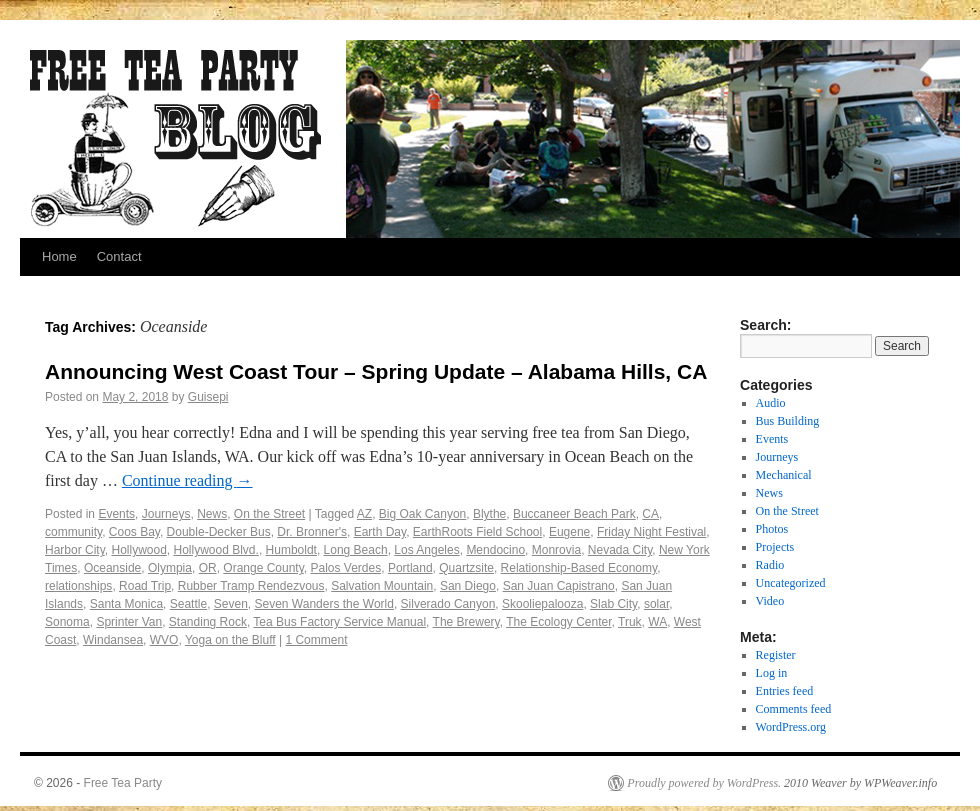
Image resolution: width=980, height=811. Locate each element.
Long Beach (356, 550)
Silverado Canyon (448, 604)
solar (656, 604)
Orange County (263, 568)
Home (59, 256)
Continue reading (187, 480)
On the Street (269, 514)
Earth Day (380, 532)
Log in (772, 673)
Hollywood (138, 550)
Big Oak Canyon (422, 514)
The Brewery (466, 622)
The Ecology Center (558, 622)
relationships (78, 586)
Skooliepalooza (542, 604)
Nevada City (620, 550)
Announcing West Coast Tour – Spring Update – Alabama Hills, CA (376, 371)
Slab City (613, 604)
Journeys (166, 514)
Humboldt (291, 550)
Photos (772, 529)
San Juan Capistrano (559, 586)
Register (776, 655)
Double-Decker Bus (219, 532)
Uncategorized (791, 583)
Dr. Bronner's (312, 532)
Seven (231, 604)
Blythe (489, 514)
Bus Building (788, 421)
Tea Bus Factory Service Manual (339, 622)
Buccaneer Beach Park (574, 514)
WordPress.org (791, 727)
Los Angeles (426, 550)
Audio (771, 403)
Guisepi (208, 397)
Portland (410, 568)
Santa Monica (126, 604)
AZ (364, 514)
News (212, 514)
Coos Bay (134, 532)
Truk (630, 622)
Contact (119, 256)
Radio (770, 565)
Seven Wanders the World (324, 604)
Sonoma (67, 622)
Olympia (170, 568)
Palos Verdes (345, 568)
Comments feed (794, 709)
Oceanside (112, 568)
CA (650, 514)
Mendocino (495, 550)
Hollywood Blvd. (216, 550)
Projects (775, 547)
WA (657, 622)
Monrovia (556, 550)
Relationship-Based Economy (579, 568)
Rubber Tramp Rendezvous (251, 586)
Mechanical (784, 475)
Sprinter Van (129, 622)
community (73, 532)
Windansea (113, 640)
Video (770, 601)
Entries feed (785, 691)
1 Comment (316, 640)
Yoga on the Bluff (230, 640)
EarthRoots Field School (477, 532)
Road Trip (145, 586)
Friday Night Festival (651, 532)
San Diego (468, 586)
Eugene (569, 532)
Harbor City (75, 550)
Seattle (188, 604)
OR (208, 568)
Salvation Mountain (382, 586)
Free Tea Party (123, 783)
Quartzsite (466, 568)
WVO (164, 640)
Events (116, 514)
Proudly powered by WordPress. (704, 783)
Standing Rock (208, 622)
